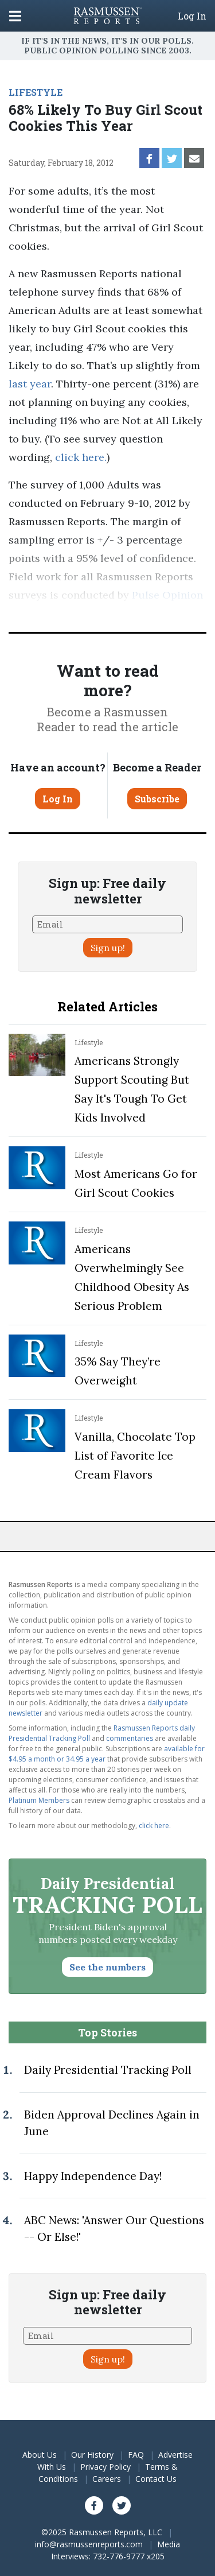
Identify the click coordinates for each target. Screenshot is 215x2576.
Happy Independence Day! (93, 2176)
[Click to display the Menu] (15, 16)
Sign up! (108, 947)
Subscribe (157, 799)
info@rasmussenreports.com (89, 2544)
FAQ (136, 2454)
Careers (106, 2478)
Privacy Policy (105, 2466)
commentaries (129, 1738)
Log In (192, 16)
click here (79, 457)
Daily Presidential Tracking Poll (107, 2070)
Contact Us (156, 2478)
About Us (39, 2454)
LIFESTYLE (35, 92)
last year (30, 383)
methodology (137, 613)
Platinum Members (39, 1800)
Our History (92, 2454)
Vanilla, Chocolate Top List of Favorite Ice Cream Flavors (135, 1455)
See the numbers (107, 1967)
